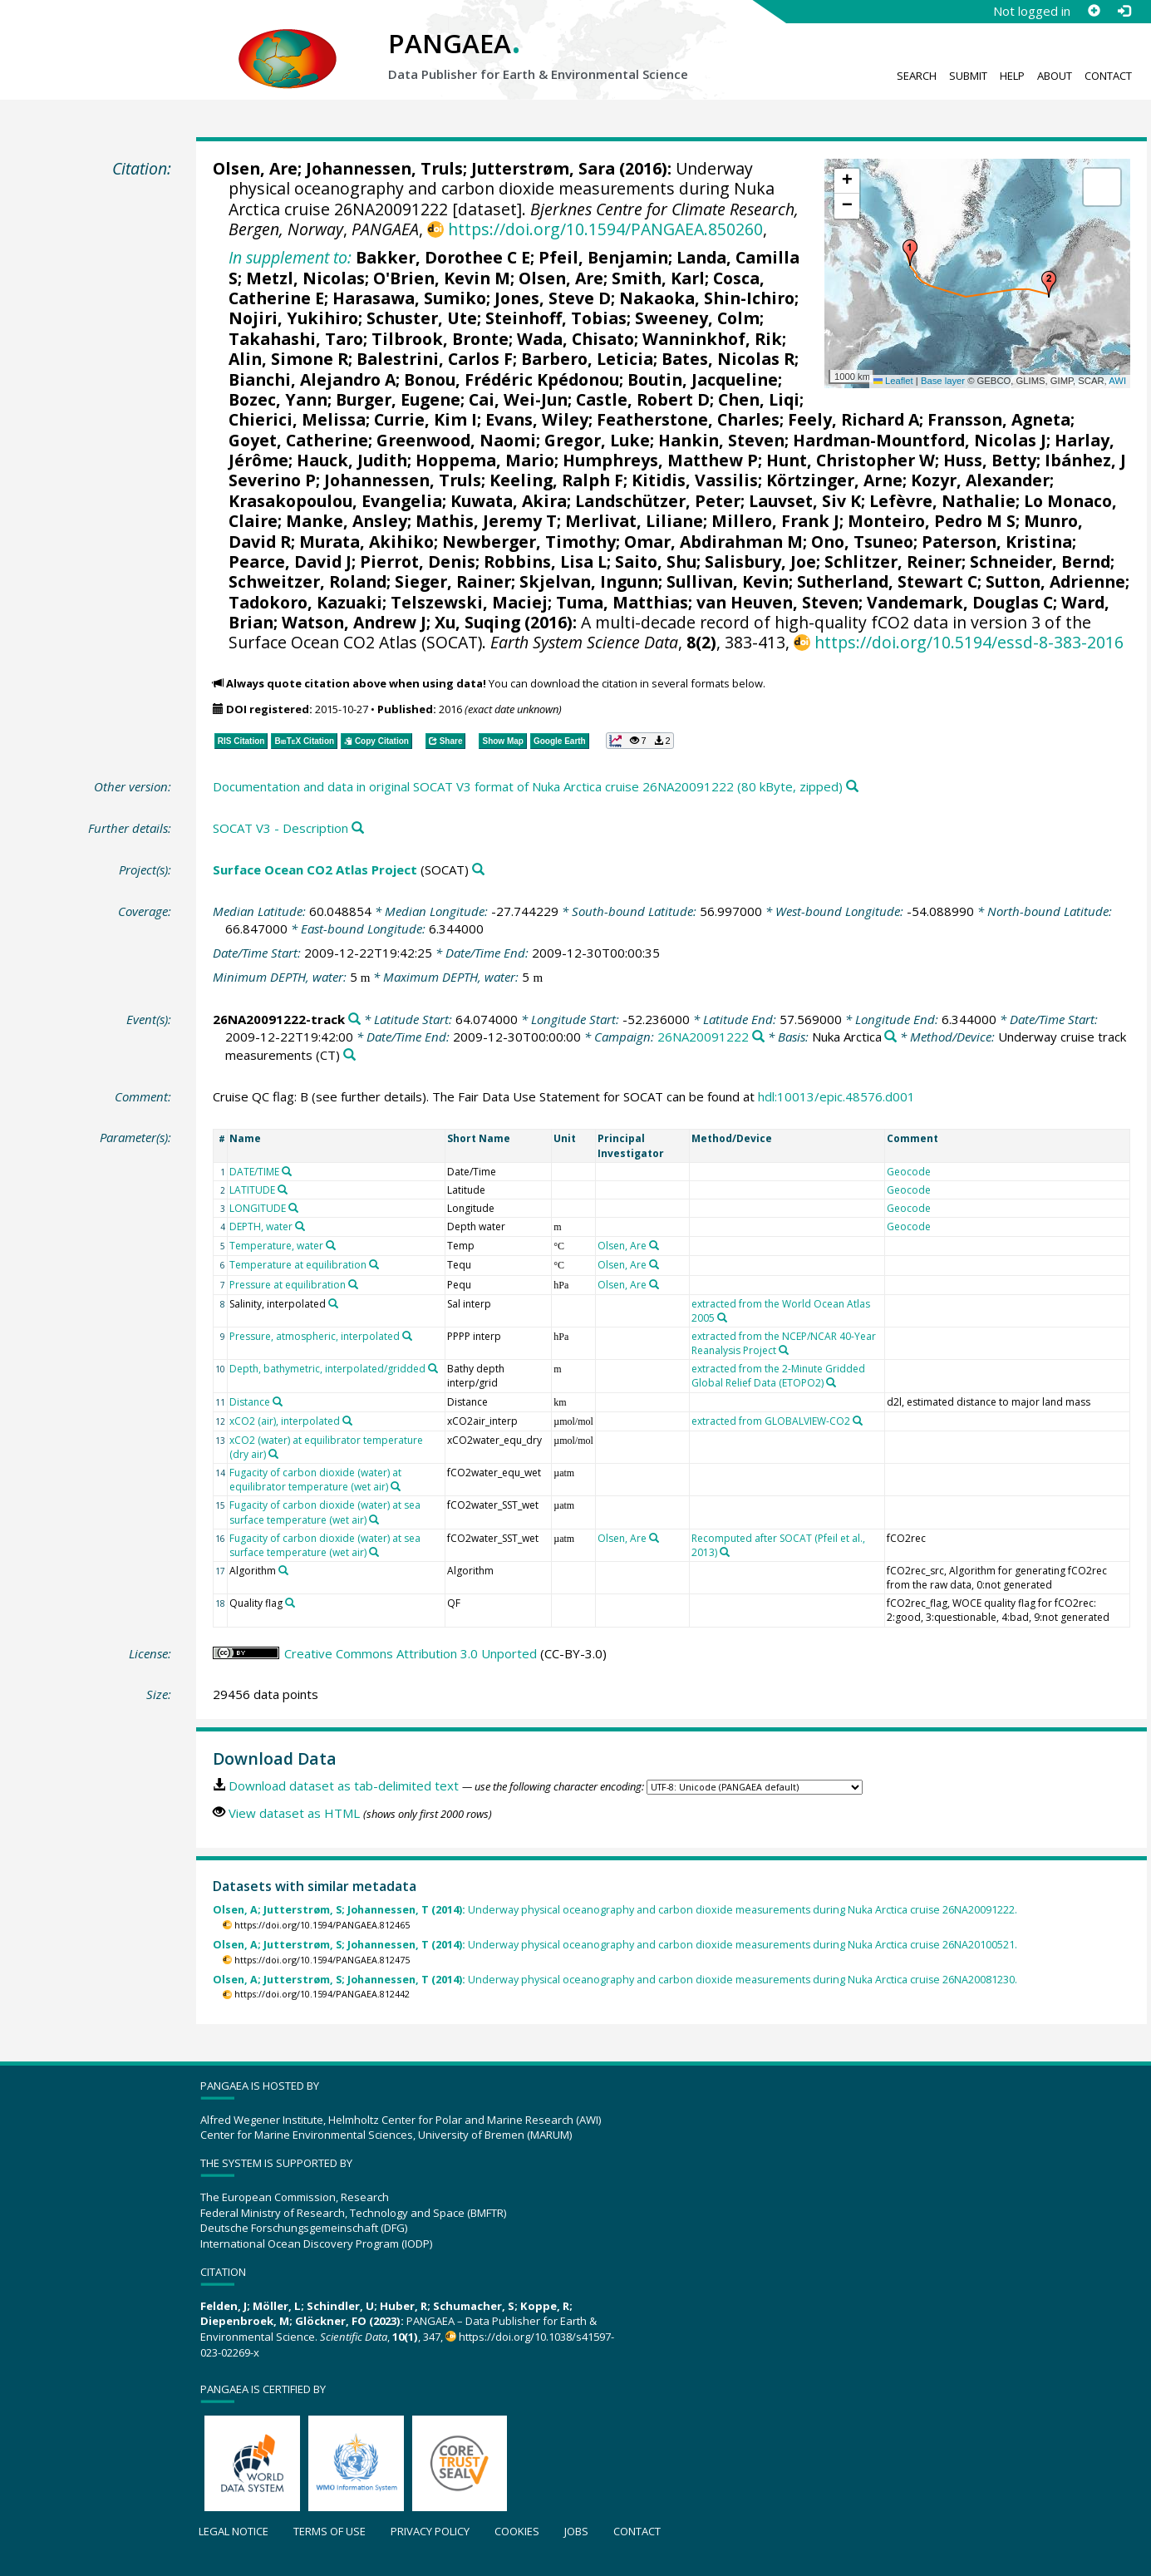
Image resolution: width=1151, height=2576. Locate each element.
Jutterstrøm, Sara (543, 168)
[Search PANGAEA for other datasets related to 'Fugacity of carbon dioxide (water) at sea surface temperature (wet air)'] (374, 1519)
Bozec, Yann (278, 399)
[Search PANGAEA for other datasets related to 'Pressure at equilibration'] (353, 1284)
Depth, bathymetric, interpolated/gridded (327, 1369)
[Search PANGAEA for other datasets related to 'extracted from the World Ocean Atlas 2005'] (722, 1317)
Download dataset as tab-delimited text (344, 1785)
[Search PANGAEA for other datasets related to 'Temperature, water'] (331, 1245)
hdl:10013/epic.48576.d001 (836, 1096)
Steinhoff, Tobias (556, 318)
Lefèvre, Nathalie (942, 501)
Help (1012, 75)
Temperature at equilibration (297, 1265)
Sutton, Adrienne (1055, 581)
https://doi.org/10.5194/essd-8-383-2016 (969, 642)
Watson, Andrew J (354, 622)
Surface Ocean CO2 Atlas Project (315, 869)
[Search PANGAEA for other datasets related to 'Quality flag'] (290, 1603)
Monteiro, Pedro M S (932, 521)
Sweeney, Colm (697, 318)
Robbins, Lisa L (545, 561)
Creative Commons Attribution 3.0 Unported (410, 1653)
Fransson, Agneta (998, 419)
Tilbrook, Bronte (440, 339)
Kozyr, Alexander (980, 480)
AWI (1117, 381)
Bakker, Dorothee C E (443, 257)
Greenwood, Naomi (456, 440)
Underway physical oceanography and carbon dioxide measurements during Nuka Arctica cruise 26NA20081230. (615, 1980)
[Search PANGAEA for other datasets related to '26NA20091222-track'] (354, 1019)
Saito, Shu (655, 561)
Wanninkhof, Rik (712, 339)
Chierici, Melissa (297, 419)
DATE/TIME (254, 1172)
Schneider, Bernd (1040, 561)
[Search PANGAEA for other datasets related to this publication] (852, 787)
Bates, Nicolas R (728, 358)
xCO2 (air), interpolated (284, 1421)
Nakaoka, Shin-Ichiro (706, 298)
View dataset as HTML (294, 1813)
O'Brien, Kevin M (441, 278)
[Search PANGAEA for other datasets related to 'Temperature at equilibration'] (374, 1264)
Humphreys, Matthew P (660, 460)
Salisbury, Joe (760, 561)
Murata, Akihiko (366, 541)
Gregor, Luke (597, 440)
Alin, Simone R (288, 358)
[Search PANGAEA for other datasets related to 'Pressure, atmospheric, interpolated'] (407, 1336)
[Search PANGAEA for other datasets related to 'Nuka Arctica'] (890, 1037)
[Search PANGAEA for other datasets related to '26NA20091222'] (758, 1037)
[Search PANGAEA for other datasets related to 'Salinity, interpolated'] (333, 1303)
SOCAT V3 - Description (280, 828)
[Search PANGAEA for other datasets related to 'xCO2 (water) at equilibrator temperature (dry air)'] (273, 1454)
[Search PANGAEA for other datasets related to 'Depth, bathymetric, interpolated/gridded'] (433, 1368)
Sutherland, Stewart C (887, 581)
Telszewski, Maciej (469, 602)
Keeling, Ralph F (556, 480)
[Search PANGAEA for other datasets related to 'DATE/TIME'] (287, 1171)
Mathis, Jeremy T (486, 521)
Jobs (576, 2531)
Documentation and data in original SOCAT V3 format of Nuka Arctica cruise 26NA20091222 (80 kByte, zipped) (528, 786)
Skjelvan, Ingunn (588, 581)
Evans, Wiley (536, 419)
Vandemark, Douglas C (960, 602)
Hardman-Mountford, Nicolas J (919, 440)
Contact (1108, 75)
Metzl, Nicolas (305, 278)
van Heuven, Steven (777, 602)
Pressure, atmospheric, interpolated (314, 1336)
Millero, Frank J (775, 521)
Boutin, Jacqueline (702, 379)
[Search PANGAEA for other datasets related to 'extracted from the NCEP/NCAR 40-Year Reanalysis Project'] (784, 1350)
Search (917, 75)
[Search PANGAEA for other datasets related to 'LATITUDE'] (283, 1189)
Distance (249, 1402)
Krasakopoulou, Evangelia (335, 501)
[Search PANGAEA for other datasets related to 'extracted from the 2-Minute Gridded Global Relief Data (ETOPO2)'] (831, 1382)
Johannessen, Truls (384, 168)
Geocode (909, 1172)
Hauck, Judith (352, 460)
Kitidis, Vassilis (695, 480)
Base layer (943, 381)
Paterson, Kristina (997, 541)
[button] (910, 252)
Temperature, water (276, 1246)
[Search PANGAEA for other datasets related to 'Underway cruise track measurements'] (349, 1055)
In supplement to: (290, 257)
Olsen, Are (255, 168)
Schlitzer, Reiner (893, 561)
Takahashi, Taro (296, 339)
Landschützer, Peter (657, 501)
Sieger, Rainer (453, 581)
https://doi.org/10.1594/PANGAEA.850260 (605, 229)
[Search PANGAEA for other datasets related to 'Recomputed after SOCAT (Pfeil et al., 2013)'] (725, 1552)
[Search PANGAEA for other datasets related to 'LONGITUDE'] (293, 1208)
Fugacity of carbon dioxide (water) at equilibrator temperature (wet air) (315, 1479)
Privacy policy (430, 2531)
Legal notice (233, 2531)
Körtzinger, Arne (834, 480)
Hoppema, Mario (485, 460)
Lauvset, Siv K (805, 501)
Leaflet (893, 381)
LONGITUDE (257, 1208)
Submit (968, 75)
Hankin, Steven (721, 440)
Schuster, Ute (421, 318)
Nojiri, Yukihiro (293, 318)
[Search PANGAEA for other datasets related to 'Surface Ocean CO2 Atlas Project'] (478, 870)
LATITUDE (252, 1190)
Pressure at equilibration (287, 1285)
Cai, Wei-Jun (518, 399)
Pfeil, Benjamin (603, 257)
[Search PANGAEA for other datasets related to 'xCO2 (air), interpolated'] (347, 1421)
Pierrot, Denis (417, 561)
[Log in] (1124, 11)
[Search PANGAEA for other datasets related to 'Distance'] (278, 1401)
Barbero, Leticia (587, 358)
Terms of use (329, 2531)
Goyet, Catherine (298, 440)
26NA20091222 (703, 1036)
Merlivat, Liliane (634, 521)
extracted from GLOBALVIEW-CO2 (770, 1421)
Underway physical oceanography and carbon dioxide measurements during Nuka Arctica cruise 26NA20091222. (615, 1910)
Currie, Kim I (425, 419)
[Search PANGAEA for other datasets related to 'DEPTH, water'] (300, 1226)
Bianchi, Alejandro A (312, 379)
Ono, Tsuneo (862, 541)
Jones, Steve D (552, 298)
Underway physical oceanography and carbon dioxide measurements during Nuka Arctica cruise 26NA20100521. (615, 1945)
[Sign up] (1094, 11)
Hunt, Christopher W (850, 460)
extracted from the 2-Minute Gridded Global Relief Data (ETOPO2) (778, 1376)
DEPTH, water (261, 1226)
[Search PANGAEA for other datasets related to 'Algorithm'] (283, 1570)
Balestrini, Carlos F (435, 358)
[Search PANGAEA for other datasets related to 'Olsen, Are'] (654, 1245)
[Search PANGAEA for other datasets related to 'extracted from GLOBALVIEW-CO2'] (858, 1421)
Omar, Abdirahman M (713, 541)
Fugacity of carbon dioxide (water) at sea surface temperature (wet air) (325, 1512)
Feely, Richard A (853, 419)
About (1054, 75)
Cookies (516, 2531)
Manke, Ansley (346, 521)
